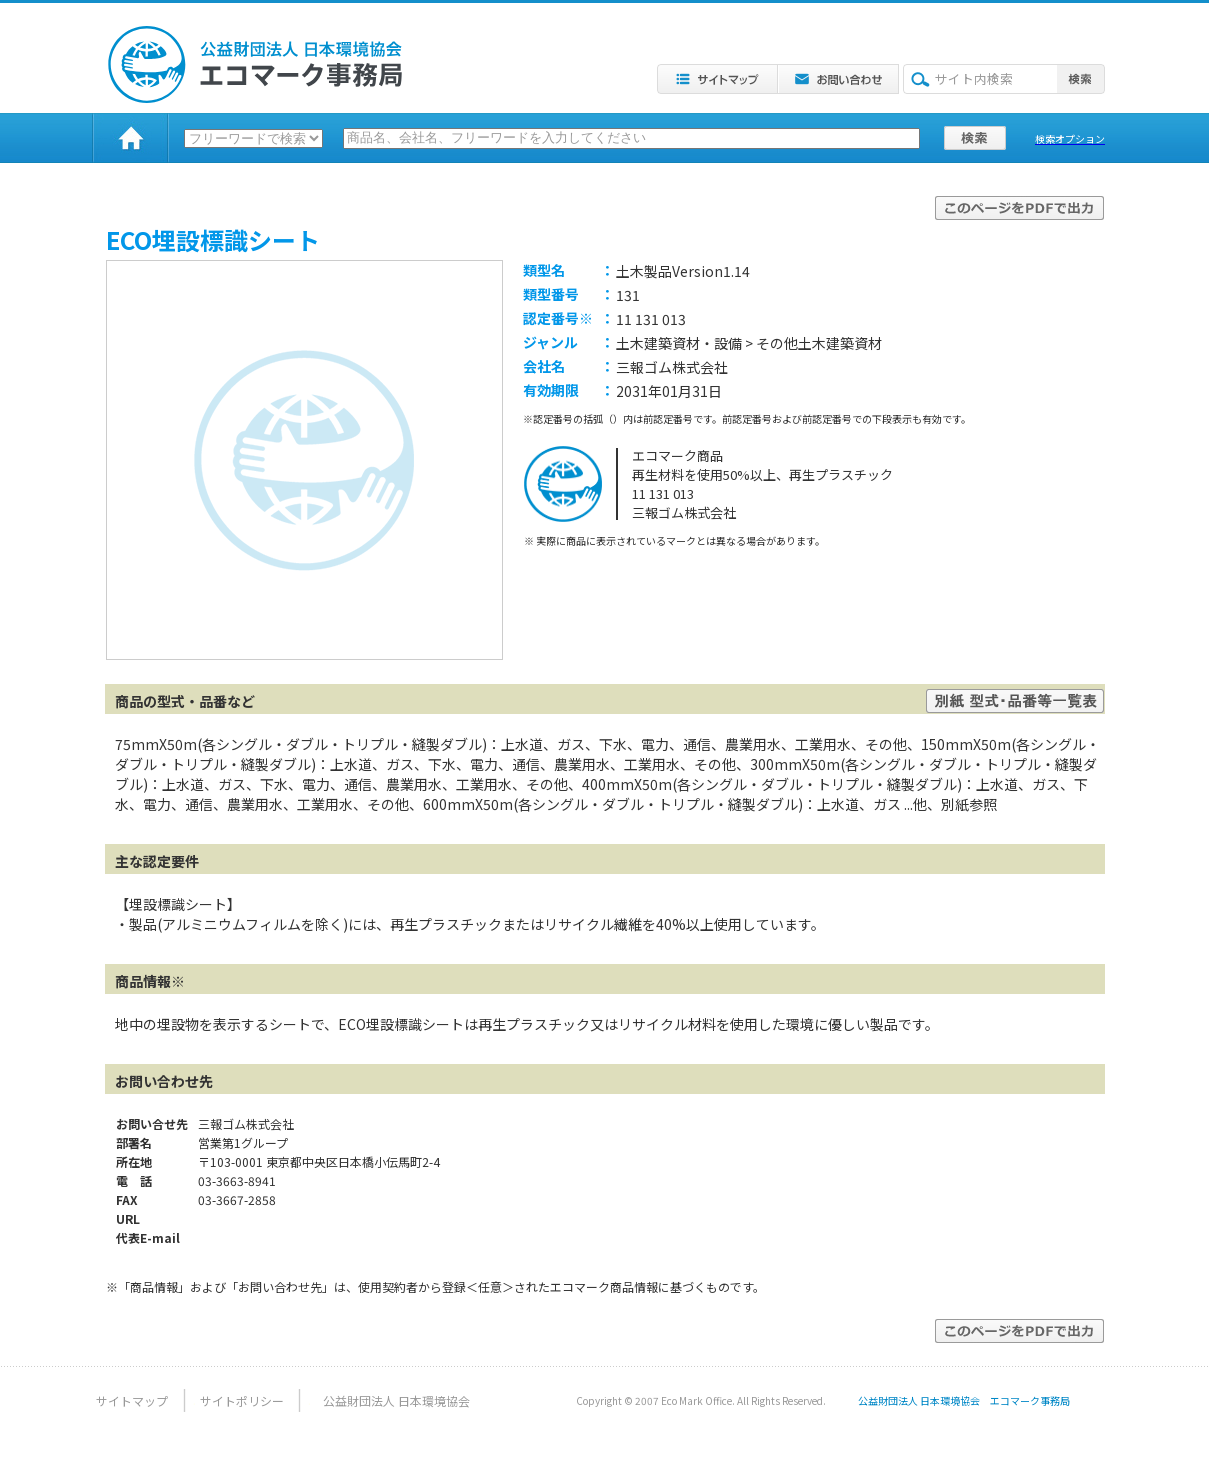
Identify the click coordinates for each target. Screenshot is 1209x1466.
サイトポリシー (242, 1400)
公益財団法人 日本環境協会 (396, 1400)
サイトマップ (132, 1400)
